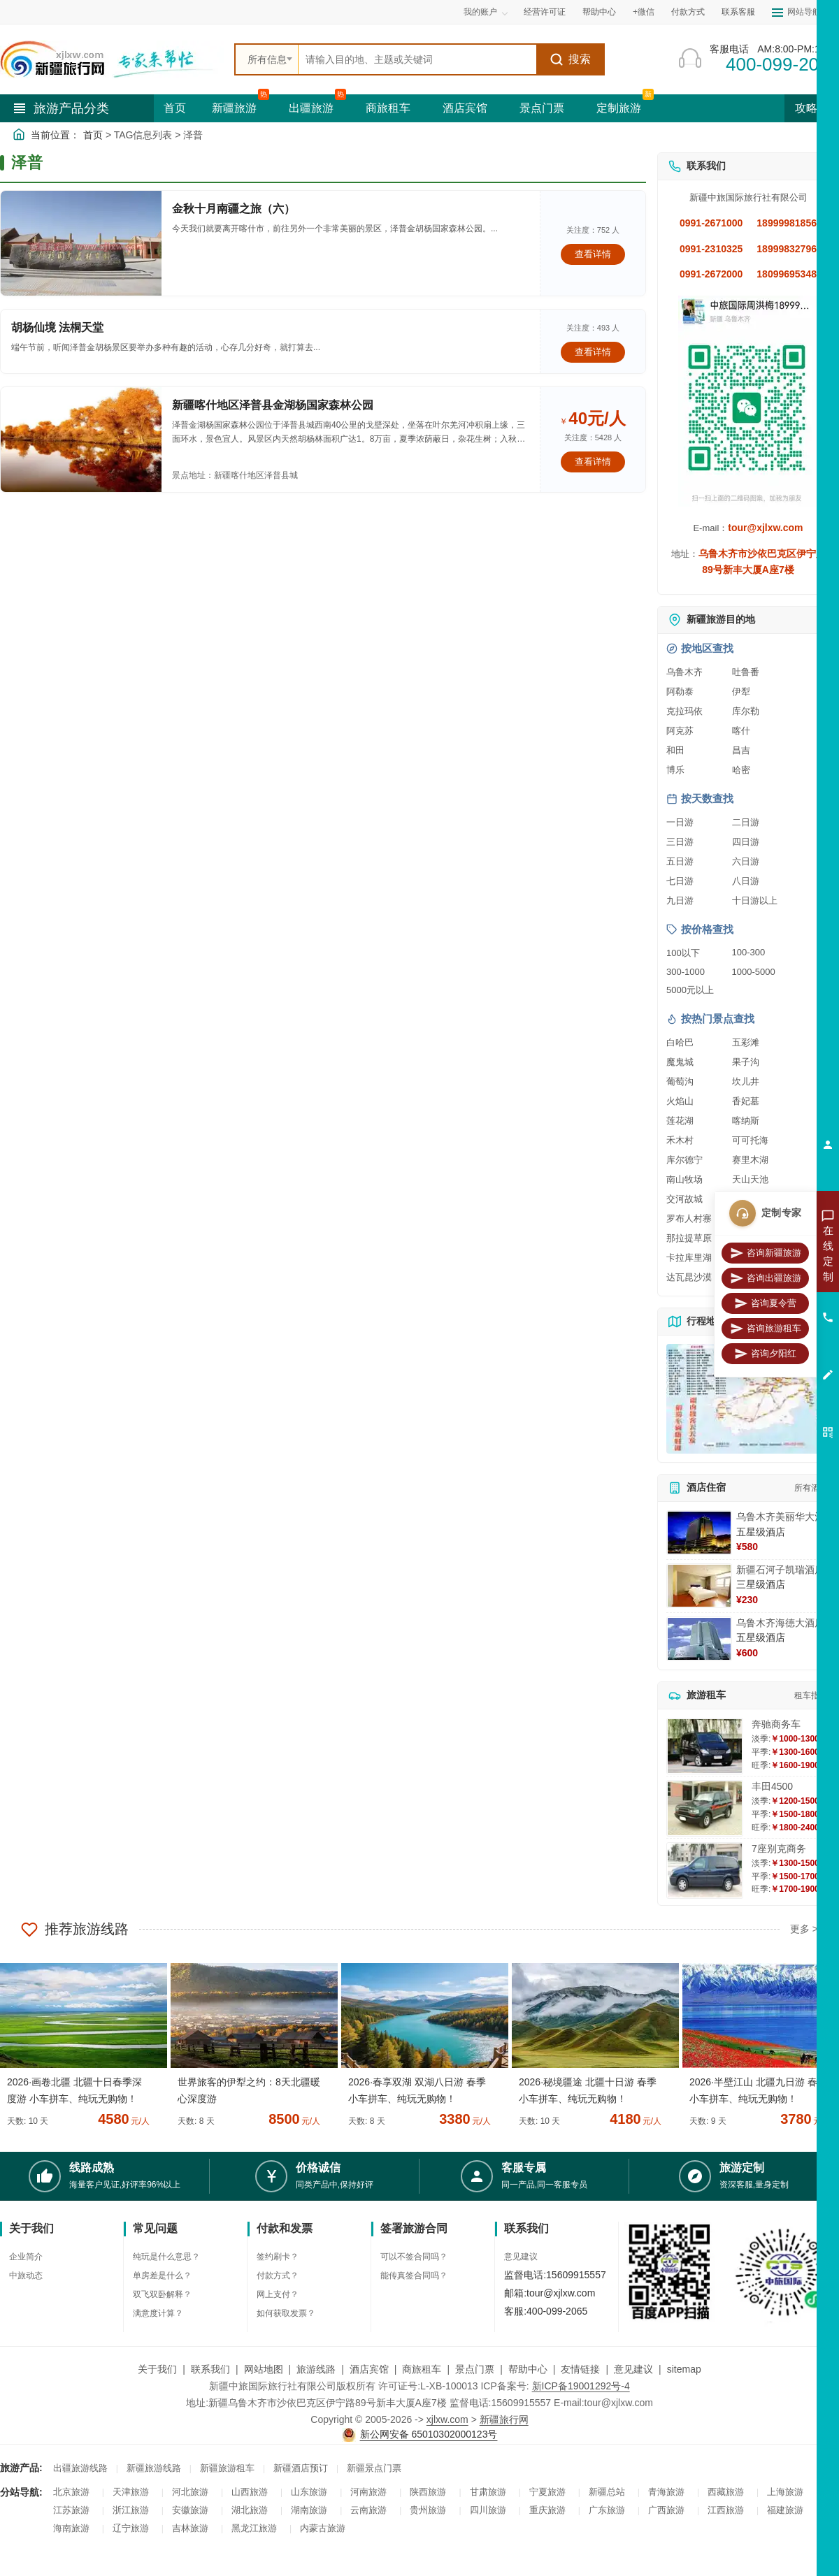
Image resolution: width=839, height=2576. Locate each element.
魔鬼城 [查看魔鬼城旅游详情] (680, 1062)
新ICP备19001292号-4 (581, 2386)
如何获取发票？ (286, 2313)
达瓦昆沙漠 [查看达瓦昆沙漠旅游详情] (689, 1277)
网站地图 (263, 2369)
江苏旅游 (71, 2510)
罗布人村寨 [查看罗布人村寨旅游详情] (689, 1218)
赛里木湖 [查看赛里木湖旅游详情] (750, 1160)
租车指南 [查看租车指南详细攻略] (811, 1695)
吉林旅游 (190, 2528)
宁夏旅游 (547, 2492)
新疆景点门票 (374, 2468)
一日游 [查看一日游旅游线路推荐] (680, 822)
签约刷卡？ (278, 2257)
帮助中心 (599, 12)
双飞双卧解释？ (162, 2294)
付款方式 (688, 12)
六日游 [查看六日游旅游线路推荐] (745, 861)
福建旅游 (785, 2510)
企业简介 (26, 2257)
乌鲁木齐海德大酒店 (780, 1622)
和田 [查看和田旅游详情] (675, 750)
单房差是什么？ (162, 2275)
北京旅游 (71, 2492)
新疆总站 (607, 2492)
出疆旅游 (311, 108)
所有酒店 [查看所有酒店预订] (811, 1488)
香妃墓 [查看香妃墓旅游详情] (745, 1101)
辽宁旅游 (131, 2528)
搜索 (570, 59)
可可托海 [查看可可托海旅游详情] (750, 1140)
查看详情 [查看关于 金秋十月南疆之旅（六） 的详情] (593, 254)
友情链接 (580, 2369)
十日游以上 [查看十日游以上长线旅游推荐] (754, 900)
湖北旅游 (249, 2510)
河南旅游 (368, 2492)
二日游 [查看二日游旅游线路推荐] (745, 822)
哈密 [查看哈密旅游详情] (741, 770)
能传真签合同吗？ (413, 2275)
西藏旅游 (726, 2492)
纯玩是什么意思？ (166, 2257)
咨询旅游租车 (765, 1329)
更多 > (804, 1928)
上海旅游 (785, 2492)
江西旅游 (726, 2510)
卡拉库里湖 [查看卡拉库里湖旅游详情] (689, 1257)
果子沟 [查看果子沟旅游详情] (745, 1062)
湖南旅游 (309, 2510)
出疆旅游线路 (80, 2468)
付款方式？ (278, 2275)
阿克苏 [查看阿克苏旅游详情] (680, 730)
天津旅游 (131, 2492)
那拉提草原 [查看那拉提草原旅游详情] (689, 1238)
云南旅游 (368, 2510)
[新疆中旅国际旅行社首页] (112, 59)
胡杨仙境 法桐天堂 (57, 327)
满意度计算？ (158, 2313)
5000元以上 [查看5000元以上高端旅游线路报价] (690, 990)
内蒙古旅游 (322, 2528)
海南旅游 (71, 2528)
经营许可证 (545, 12)
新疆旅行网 (504, 2419)
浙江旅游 (131, 2510)
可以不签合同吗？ (413, 2257)
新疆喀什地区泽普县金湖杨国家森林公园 (272, 405)
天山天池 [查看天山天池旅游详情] (750, 1179)
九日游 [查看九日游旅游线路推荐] (680, 900)
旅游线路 (316, 2369)
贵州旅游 (428, 2510)
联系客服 (738, 12)
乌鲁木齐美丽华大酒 (780, 1516)
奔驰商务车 (776, 1724)
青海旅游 (666, 2492)
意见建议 (521, 2257)
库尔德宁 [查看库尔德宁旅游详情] (684, 1160)
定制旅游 (618, 108)
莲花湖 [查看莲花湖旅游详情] (680, 1120)
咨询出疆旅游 (765, 1278)
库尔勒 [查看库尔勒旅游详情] (745, 711)
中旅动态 (26, 2275)
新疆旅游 (234, 108)
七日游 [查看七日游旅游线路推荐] (680, 881)
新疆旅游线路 (154, 2468)
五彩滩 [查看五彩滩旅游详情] (745, 1042)
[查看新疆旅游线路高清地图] (748, 1399)
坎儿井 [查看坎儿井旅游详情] (745, 1081)
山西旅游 (249, 2492)
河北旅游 (190, 2492)
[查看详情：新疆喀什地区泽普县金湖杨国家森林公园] (81, 439)
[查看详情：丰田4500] (704, 1808)
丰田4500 (772, 1786)
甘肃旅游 (488, 2492)
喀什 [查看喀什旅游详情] (741, 730)
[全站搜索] (417, 59)
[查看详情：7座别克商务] (704, 1870)
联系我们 (210, 2369)
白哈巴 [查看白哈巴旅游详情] (680, 1042)
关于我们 (157, 2369)
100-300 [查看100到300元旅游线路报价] (749, 952)
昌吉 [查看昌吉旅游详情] (741, 750)
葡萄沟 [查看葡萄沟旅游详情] (680, 1081)
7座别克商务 (779, 1848)
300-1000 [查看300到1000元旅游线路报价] (685, 972)
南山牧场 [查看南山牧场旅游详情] (684, 1179)
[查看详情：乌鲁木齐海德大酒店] (699, 1638)
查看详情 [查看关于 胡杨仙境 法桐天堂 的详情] (593, 352)
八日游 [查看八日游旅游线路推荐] (745, 881)
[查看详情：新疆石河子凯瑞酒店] (699, 1585)
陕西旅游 (428, 2492)
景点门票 (541, 108)
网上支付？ (278, 2294)
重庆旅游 (547, 2510)
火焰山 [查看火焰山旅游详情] (680, 1101)
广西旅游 (666, 2510)
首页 (175, 108)
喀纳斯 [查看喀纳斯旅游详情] (745, 1120)
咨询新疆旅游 (765, 1253)
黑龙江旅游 (254, 2528)
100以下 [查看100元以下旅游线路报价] (683, 953)
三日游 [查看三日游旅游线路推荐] (680, 842)
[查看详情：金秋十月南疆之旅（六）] (81, 243)
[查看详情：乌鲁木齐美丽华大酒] (699, 1532)
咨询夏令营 (765, 1303)
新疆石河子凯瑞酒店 (780, 1569)
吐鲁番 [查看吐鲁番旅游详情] (745, 672)
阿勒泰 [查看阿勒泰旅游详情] (680, 691)
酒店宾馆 (465, 108)
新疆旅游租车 (227, 2468)
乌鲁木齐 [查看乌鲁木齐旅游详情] (684, 672)
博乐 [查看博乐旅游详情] (675, 770)
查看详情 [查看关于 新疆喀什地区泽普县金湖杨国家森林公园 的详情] (593, 461)
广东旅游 (607, 2510)
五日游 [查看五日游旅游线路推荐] (680, 861)
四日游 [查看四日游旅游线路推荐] (745, 842)
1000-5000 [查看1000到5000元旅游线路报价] (753, 972)
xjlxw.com (447, 2419)
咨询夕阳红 (765, 1354)
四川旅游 (488, 2510)
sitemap (684, 2369)
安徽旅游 (190, 2510)
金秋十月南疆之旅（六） (233, 209)
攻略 (812, 108)
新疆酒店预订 (300, 2468)
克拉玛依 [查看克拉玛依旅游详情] (684, 711)
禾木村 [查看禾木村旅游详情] (680, 1140)
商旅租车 (388, 108)
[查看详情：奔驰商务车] (704, 1746)
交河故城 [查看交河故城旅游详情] (684, 1199)
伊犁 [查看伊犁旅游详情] (741, 691)
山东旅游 (309, 2492)
